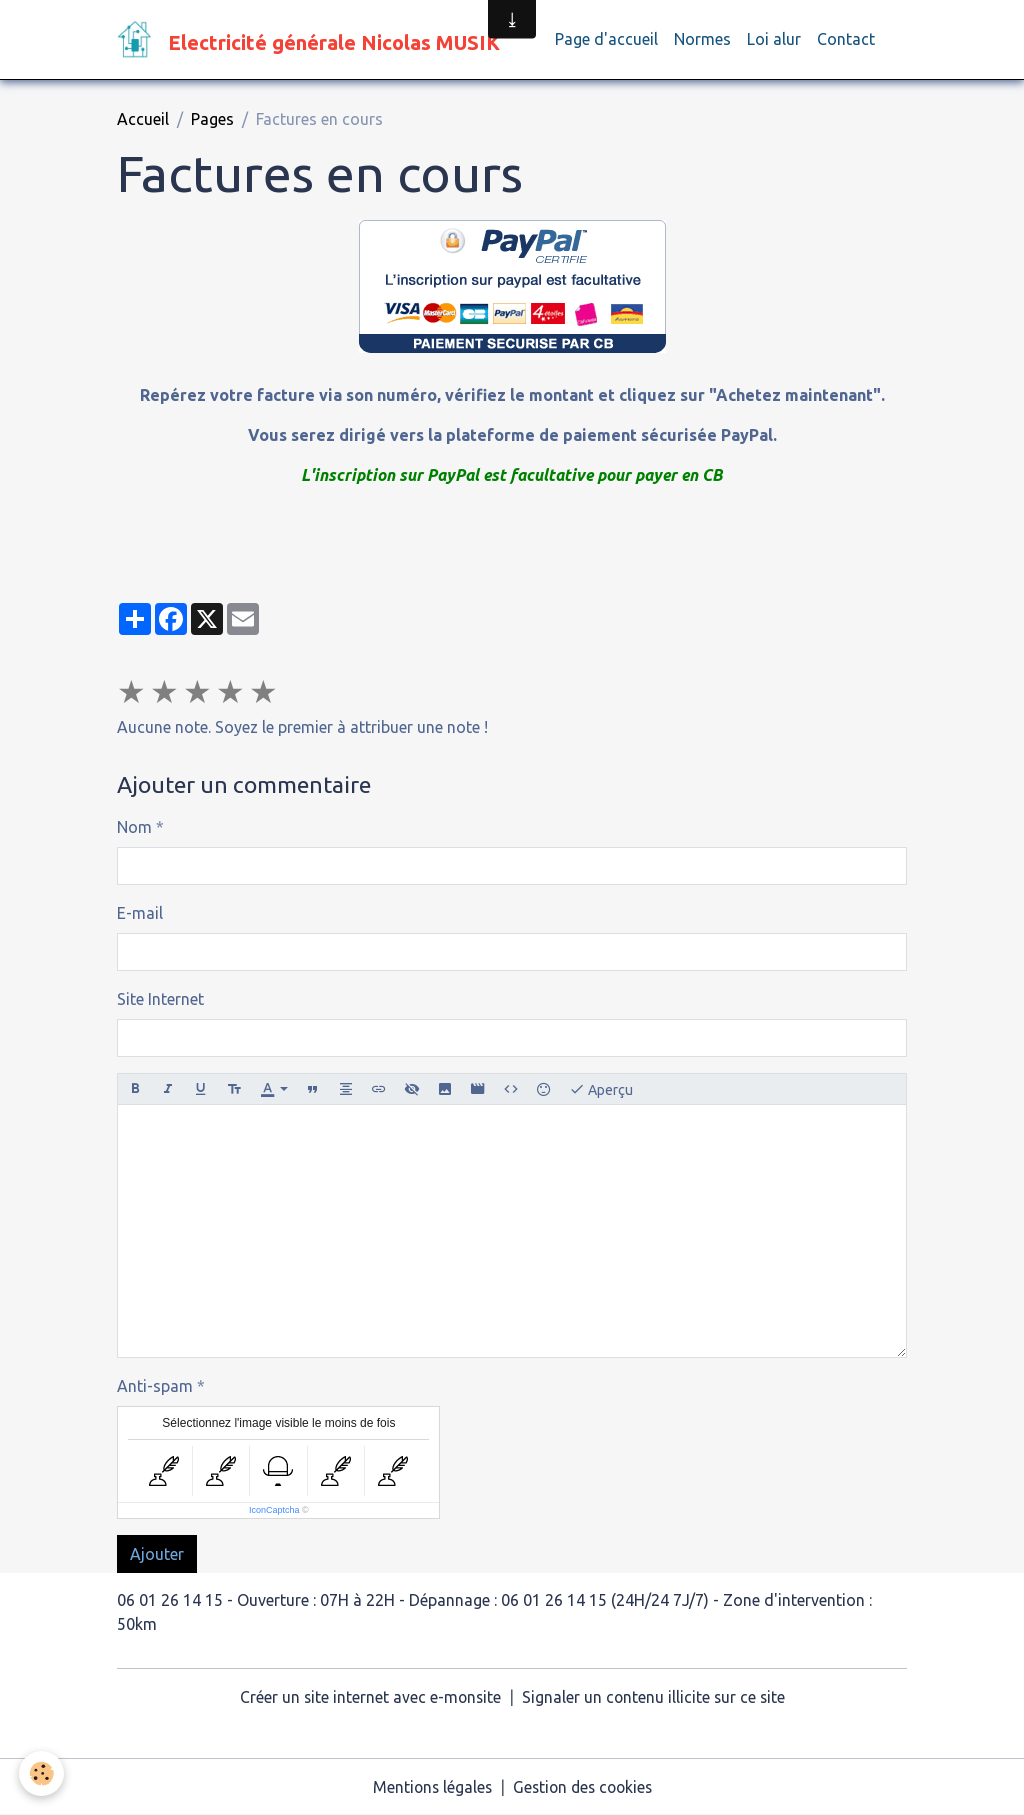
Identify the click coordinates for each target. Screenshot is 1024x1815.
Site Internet (160, 1000)
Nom (134, 828)
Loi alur (774, 40)
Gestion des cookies (584, 1787)
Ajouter (157, 1555)
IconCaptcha (274, 1511)
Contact (846, 40)
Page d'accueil (606, 40)
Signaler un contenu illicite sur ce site (655, 1698)
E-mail (140, 914)
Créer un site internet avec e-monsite (369, 1698)
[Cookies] (42, 1773)
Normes (702, 40)
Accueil (143, 120)
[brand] (312, 40)
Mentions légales (429, 1787)
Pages (212, 120)
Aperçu (601, 1090)
